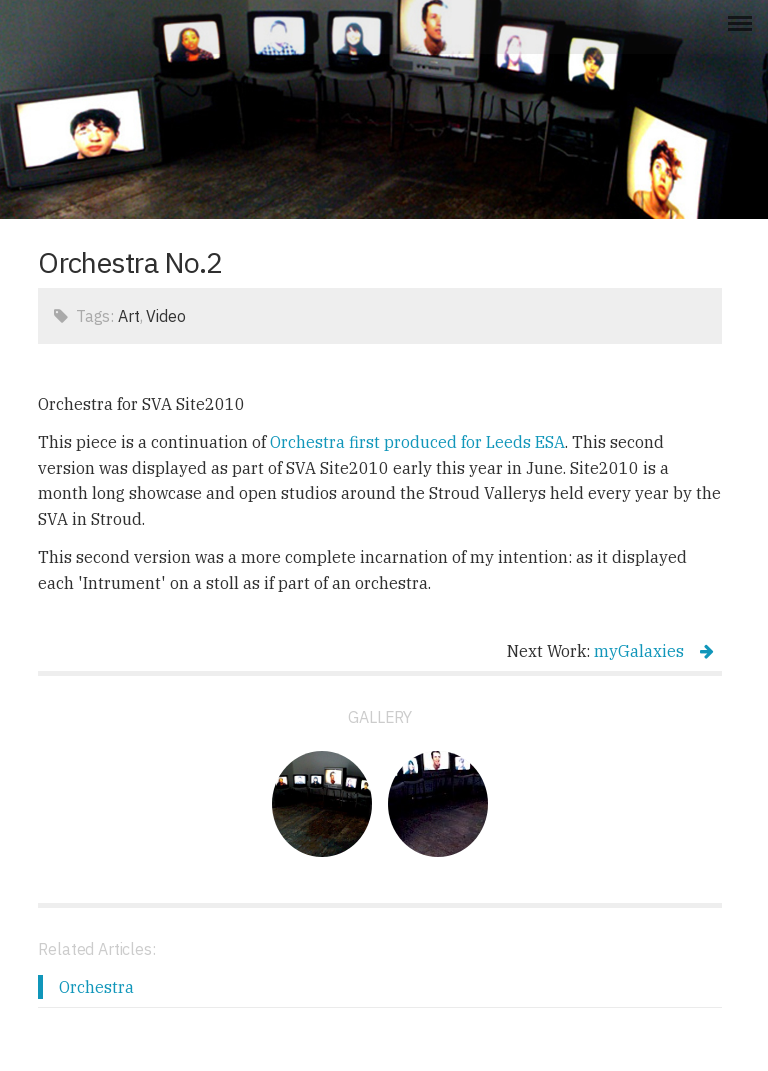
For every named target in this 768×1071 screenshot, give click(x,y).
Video (165, 316)
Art (129, 316)
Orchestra (96, 987)
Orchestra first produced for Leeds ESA (417, 442)
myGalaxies (654, 651)
